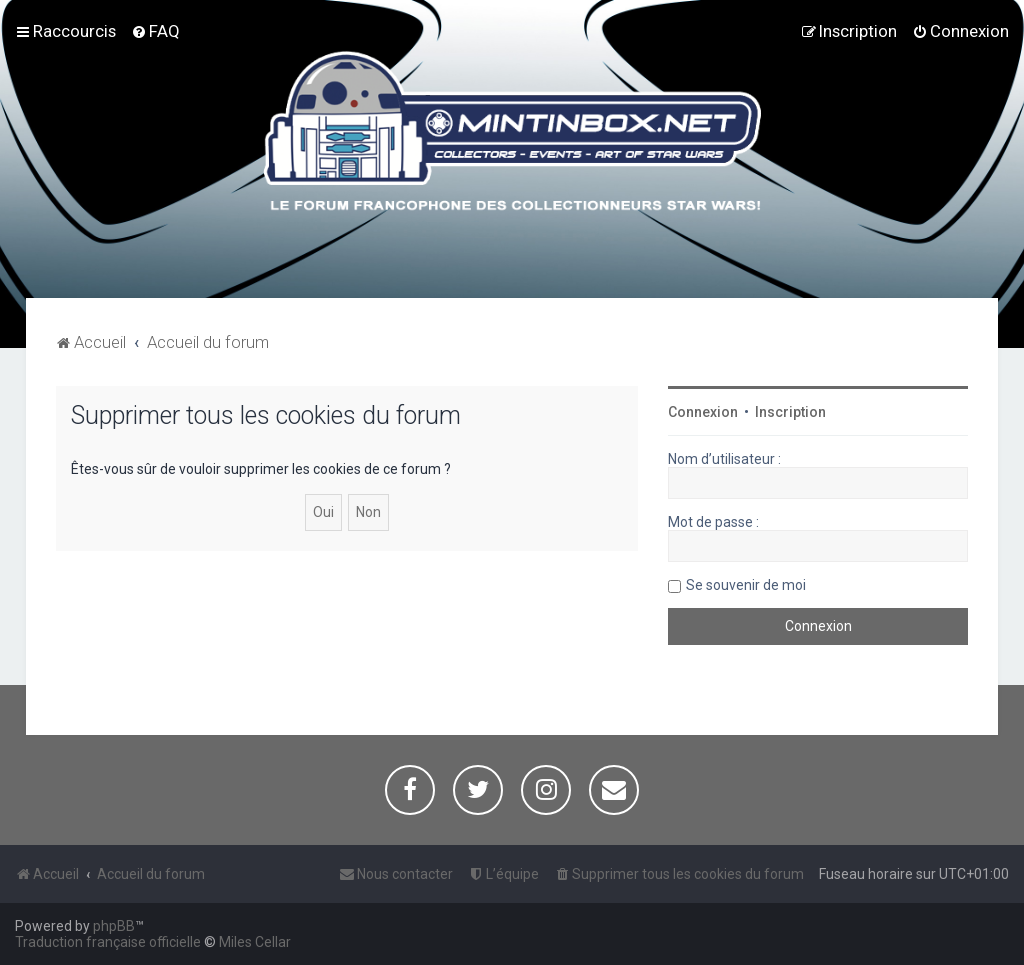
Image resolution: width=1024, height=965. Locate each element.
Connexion (703, 412)
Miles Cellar (255, 942)
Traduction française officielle (108, 942)
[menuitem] (155, 31)
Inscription (790, 412)
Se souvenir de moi (746, 585)
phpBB (114, 926)
